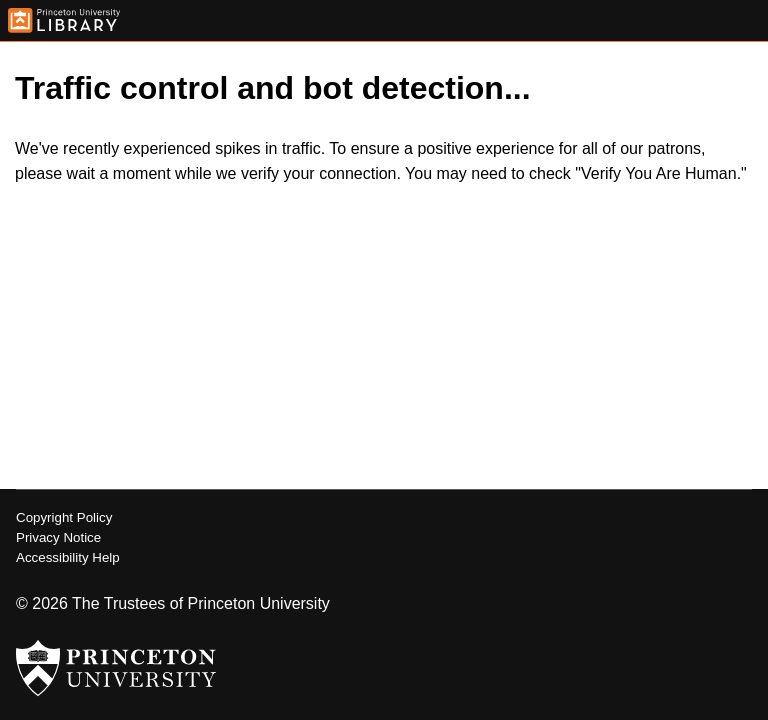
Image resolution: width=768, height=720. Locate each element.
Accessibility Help (68, 557)
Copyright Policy (64, 517)
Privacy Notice (58, 537)
